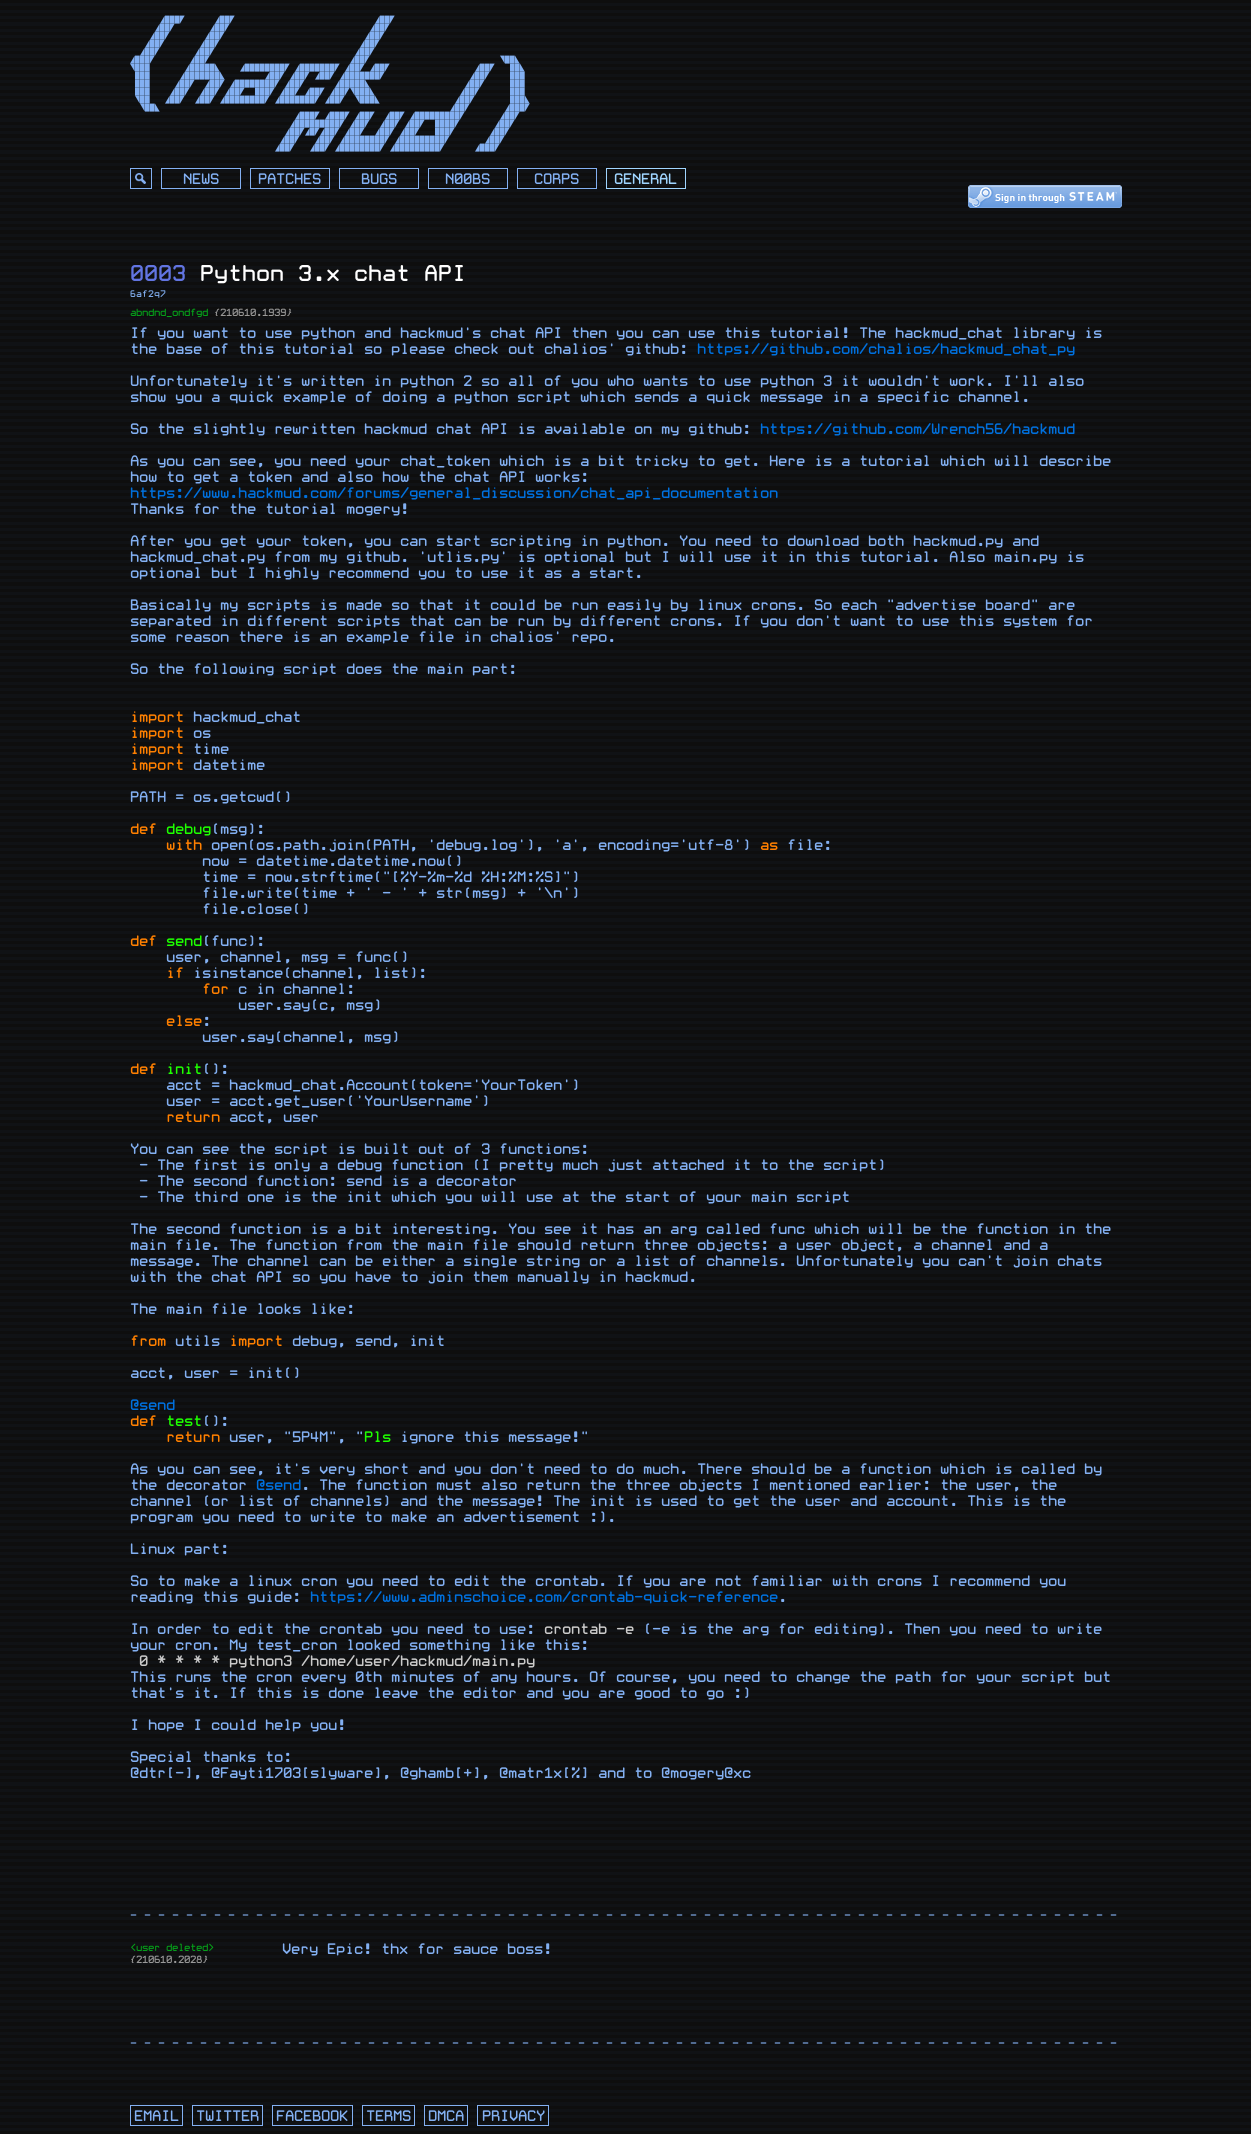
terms (388, 2116)
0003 (158, 273)
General (645, 179)
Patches (289, 179)
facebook (312, 2116)
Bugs (379, 179)
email (156, 2116)
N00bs (467, 179)
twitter (227, 2116)
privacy (513, 2116)
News (201, 179)
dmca (446, 2116)
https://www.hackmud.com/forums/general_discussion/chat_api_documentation (454, 493)
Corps (556, 179)
